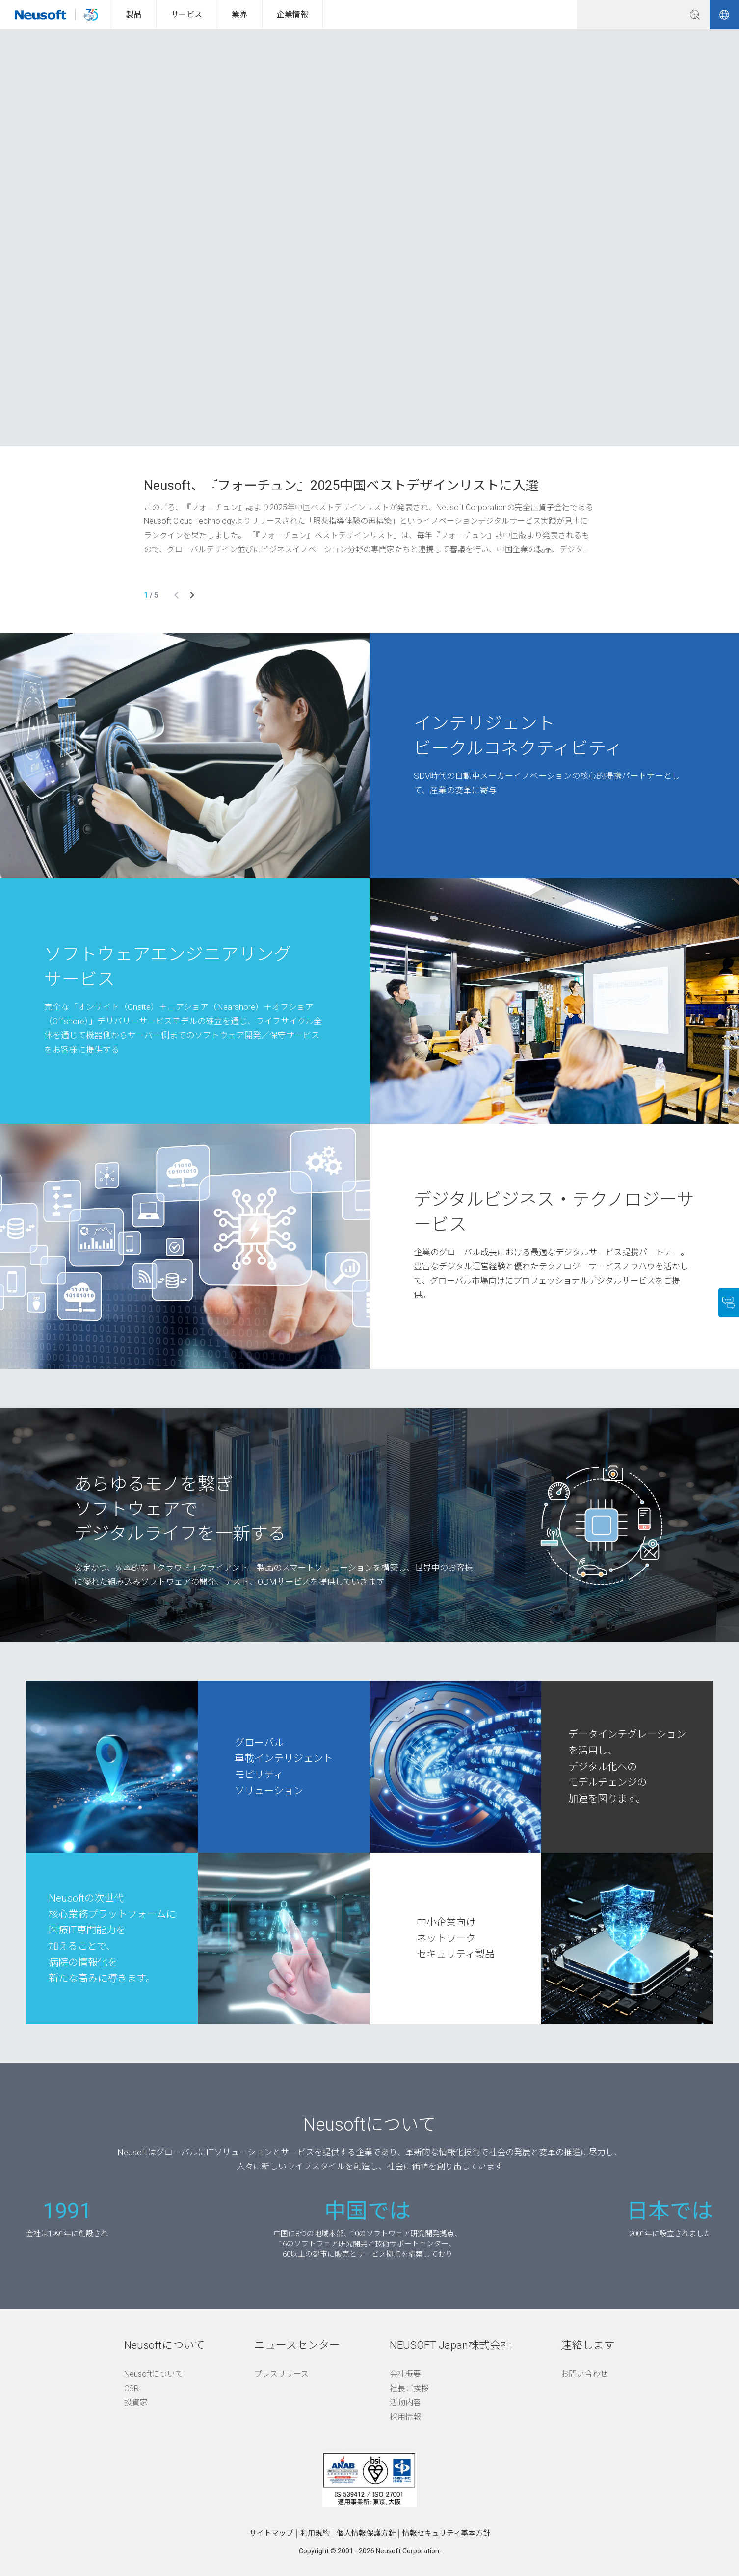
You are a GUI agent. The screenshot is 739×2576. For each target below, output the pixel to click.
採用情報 (405, 2415)
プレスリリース (281, 2372)
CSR (131, 2387)
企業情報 (292, 14)
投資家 (136, 2401)
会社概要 (405, 2372)
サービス (186, 14)
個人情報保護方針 (366, 2531)
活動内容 (405, 2401)
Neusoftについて (153, 2372)
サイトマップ (271, 2531)
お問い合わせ (584, 2372)
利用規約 (315, 2531)
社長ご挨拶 (409, 2387)
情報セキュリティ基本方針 (446, 2531)
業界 (239, 14)
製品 (133, 14)
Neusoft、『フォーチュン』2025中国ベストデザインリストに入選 (341, 484)
